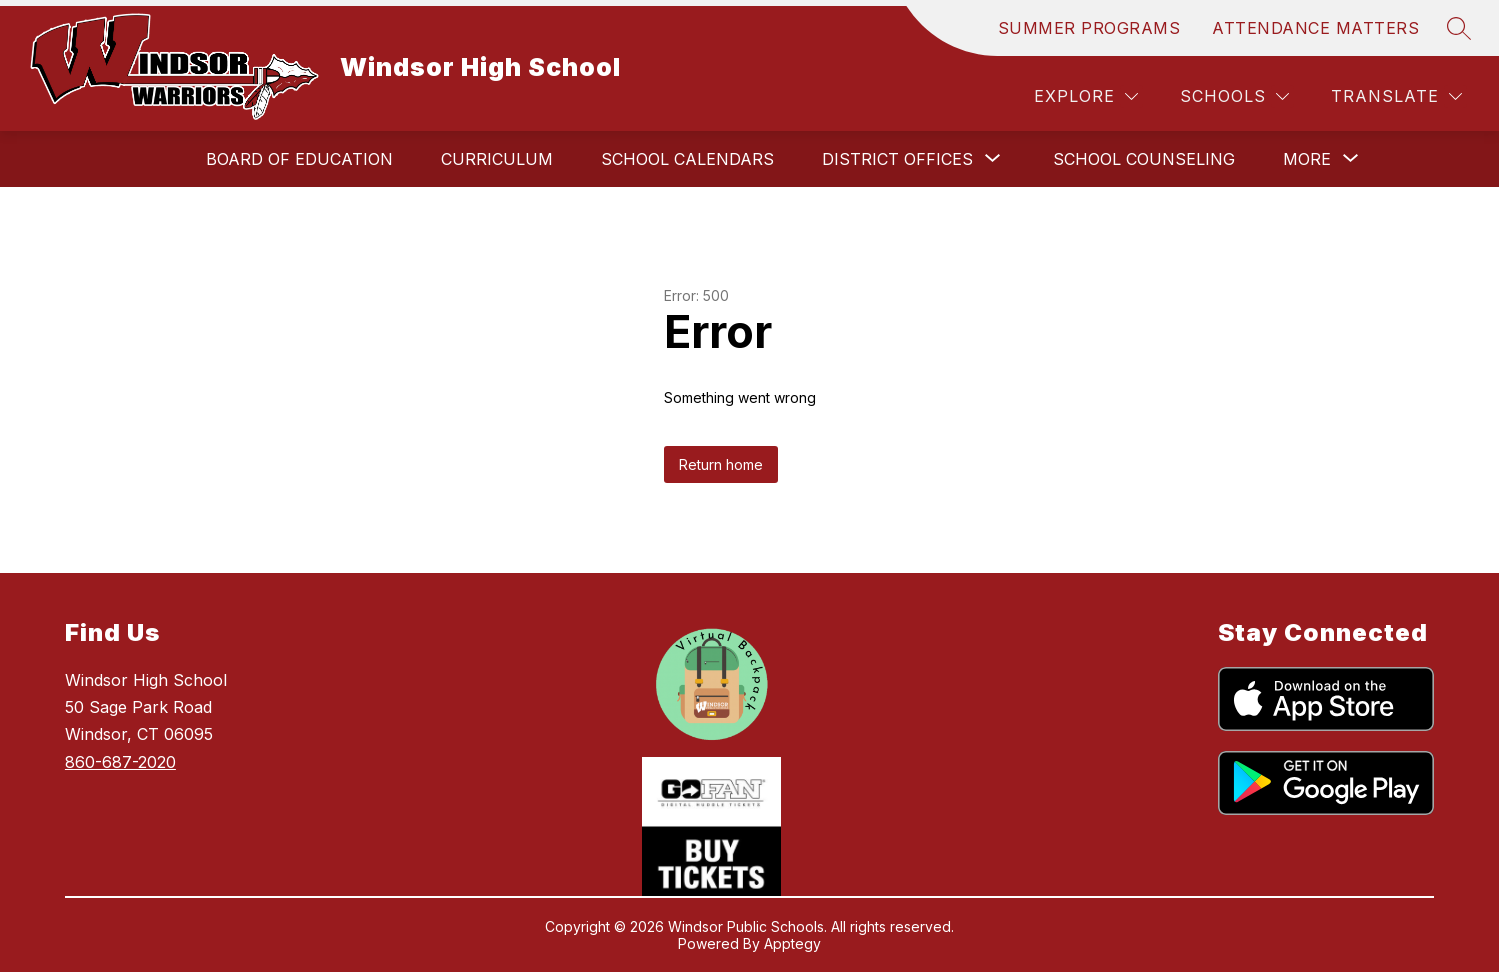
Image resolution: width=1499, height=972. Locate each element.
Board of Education (299, 159)
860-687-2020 (120, 762)
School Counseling (1144, 159)
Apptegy (792, 943)
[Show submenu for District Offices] (897, 159)
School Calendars (687, 159)
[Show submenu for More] (1307, 159)
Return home (721, 464)
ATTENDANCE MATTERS (1315, 28)
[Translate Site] (1396, 96)
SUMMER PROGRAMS (1089, 28)
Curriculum (497, 159)
